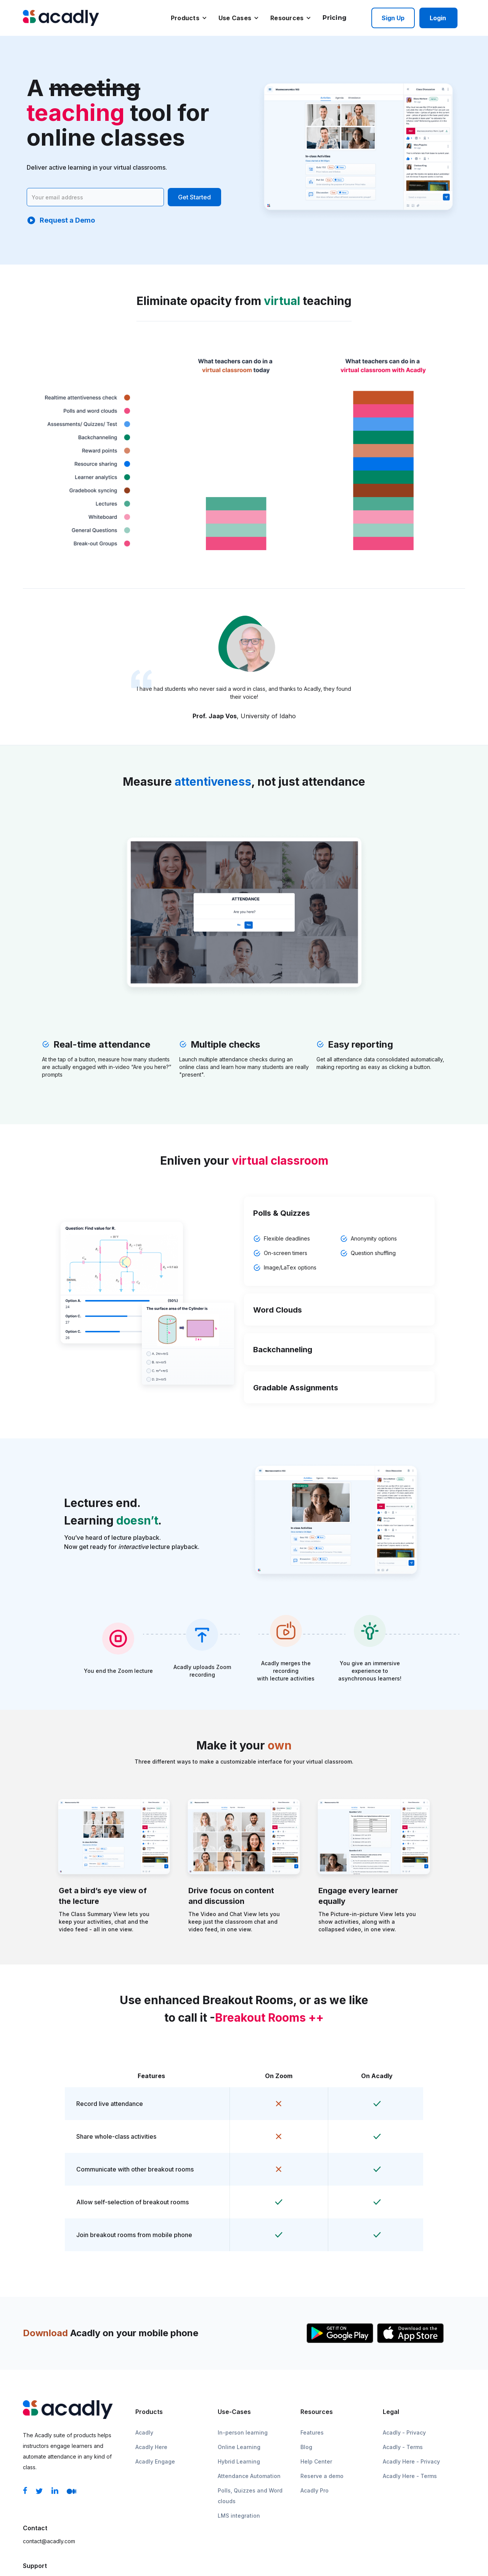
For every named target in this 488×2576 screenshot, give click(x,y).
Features (312, 2432)
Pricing (335, 17)
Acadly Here (151, 2447)
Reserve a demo (322, 2476)
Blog (306, 2447)
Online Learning (239, 2447)
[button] (189, 18)
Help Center (316, 2461)
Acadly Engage (155, 2461)
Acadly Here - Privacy (411, 2461)
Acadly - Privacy (404, 2432)
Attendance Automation (249, 2476)
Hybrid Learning (239, 2461)
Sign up (393, 18)
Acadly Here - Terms (410, 2476)
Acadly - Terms (403, 2447)
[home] (61, 18)
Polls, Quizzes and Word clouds (250, 2495)
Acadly (144, 2432)
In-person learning (243, 2432)
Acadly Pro (314, 2490)
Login (438, 18)
